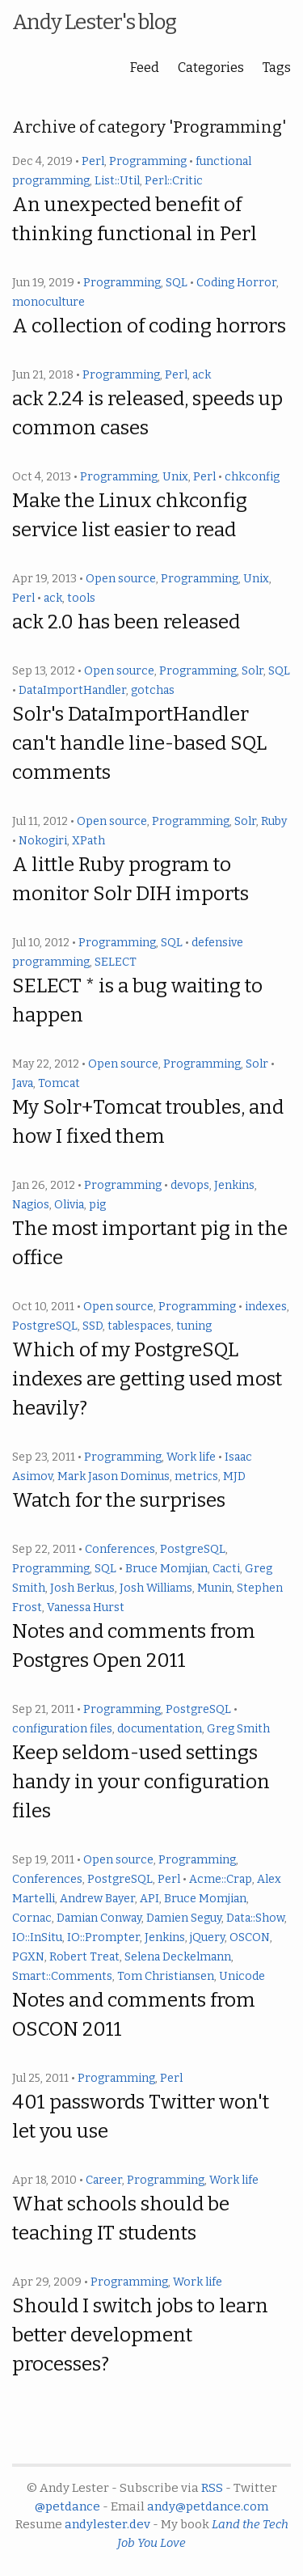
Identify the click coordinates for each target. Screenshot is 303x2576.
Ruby (274, 821)
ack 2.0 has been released (126, 622)
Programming (148, 161)
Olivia (69, 1205)
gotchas (153, 690)
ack (201, 375)
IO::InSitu (37, 1937)
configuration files (62, 1729)
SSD (92, 1326)
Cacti (226, 1569)
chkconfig (252, 477)
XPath (88, 841)
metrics (196, 1476)
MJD (234, 1476)
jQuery (207, 1937)
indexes (266, 1306)
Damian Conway (99, 1918)
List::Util (117, 181)
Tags (277, 67)
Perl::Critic (174, 181)
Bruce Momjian (166, 1569)
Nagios (30, 1205)
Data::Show (255, 1918)
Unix (175, 477)
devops (189, 1185)
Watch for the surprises (118, 1500)
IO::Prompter (103, 1937)
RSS (212, 2488)
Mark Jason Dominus (113, 1476)
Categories (211, 67)
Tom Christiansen (165, 1976)
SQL (176, 283)
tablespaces (139, 1326)
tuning (194, 1326)
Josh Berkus (82, 1588)
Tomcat (59, 1083)
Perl (93, 161)
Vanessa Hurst (85, 1607)
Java (22, 1083)
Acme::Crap (220, 1879)
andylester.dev (107, 2524)
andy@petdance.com (207, 2506)
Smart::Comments (62, 1976)
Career (104, 2180)
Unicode (242, 1976)
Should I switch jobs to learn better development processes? (140, 2335)
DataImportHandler (72, 690)
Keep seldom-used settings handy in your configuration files (141, 1781)
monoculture (48, 302)
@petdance (67, 2506)
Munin (214, 1588)
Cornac (32, 1918)
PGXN (28, 1957)
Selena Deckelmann (177, 1957)
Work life (191, 1457)
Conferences (120, 1549)
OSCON (249, 1937)
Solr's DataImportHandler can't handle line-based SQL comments (139, 743)
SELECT (116, 962)
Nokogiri (43, 841)
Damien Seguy (183, 1918)
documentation (159, 1729)
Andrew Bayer (97, 1899)
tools (81, 598)
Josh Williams (156, 1588)
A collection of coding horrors (149, 326)
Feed (144, 67)
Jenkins (234, 1185)
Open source (121, 579)
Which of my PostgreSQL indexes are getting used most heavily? (147, 1379)
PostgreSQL (45, 1326)
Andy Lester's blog (94, 22)
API (149, 1899)
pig (97, 1205)
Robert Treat (84, 1957)
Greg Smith (238, 1729)
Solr (252, 671)
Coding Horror (236, 283)
